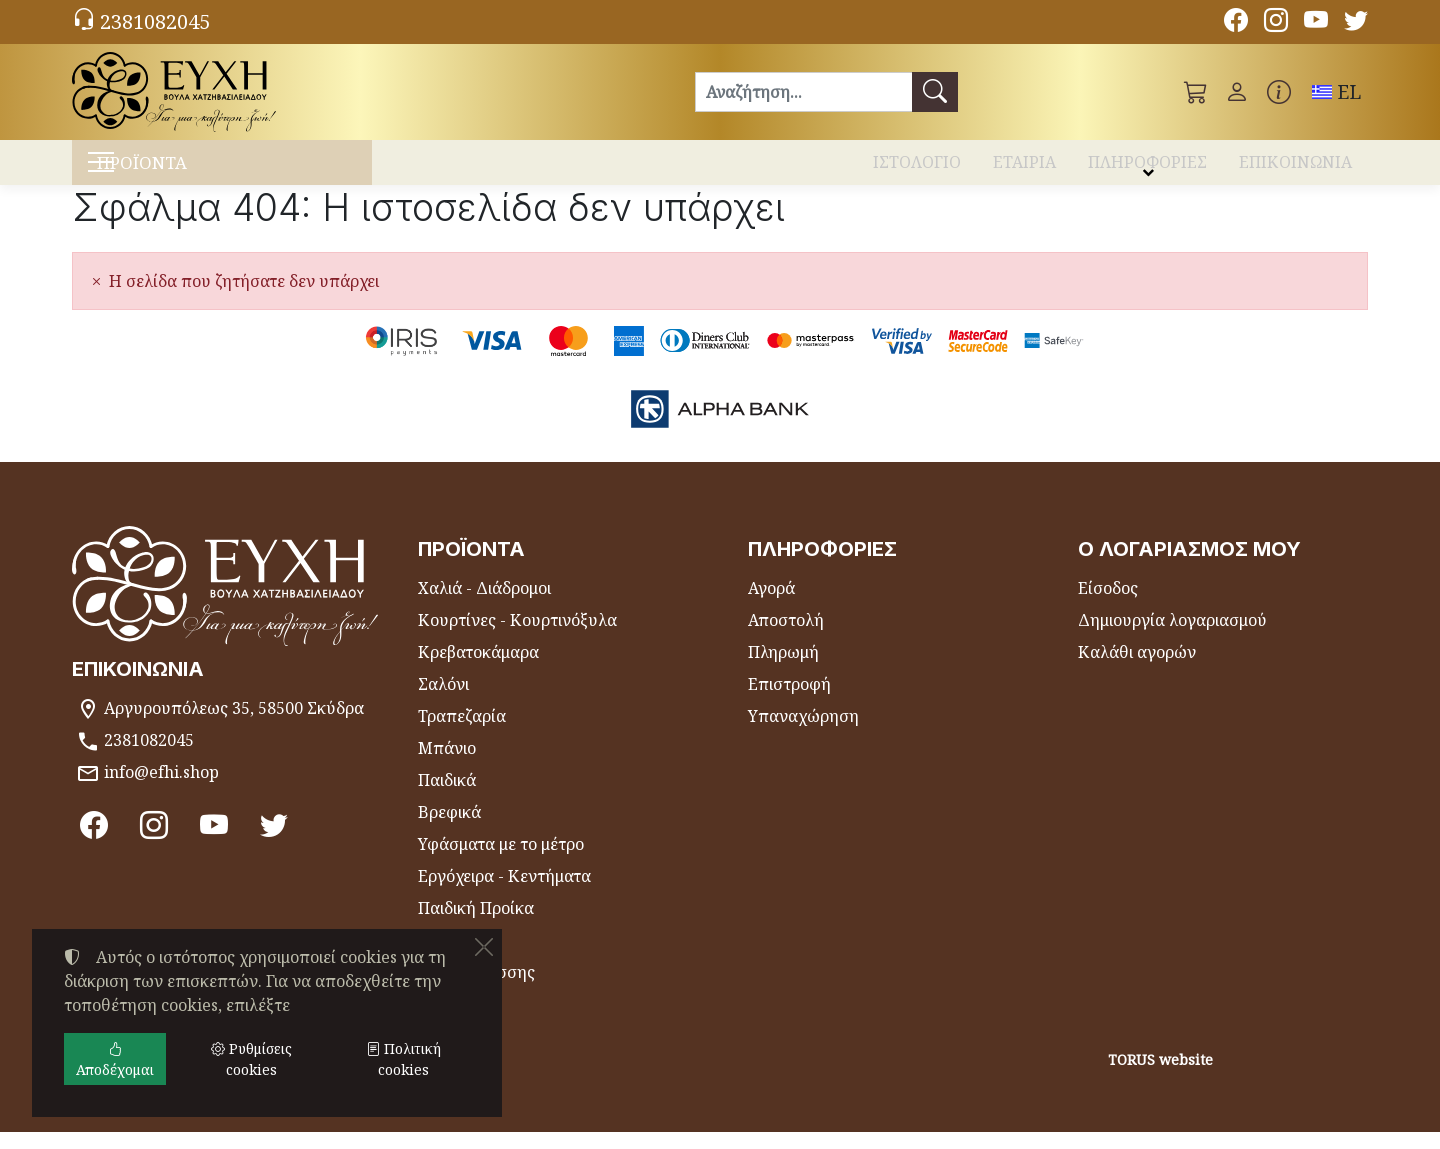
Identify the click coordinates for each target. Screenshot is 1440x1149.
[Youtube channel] (1316, 23)
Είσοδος (1108, 605)
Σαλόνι (443, 701)
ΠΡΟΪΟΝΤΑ (180, 170)
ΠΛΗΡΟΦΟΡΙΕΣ (1147, 168)
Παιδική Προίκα (476, 925)
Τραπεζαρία (462, 733)
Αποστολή (786, 637)
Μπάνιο (447, 765)
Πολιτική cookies (403, 1059)
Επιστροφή (789, 701)
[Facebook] (1236, 23)
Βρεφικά (449, 829)
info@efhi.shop (161, 789)
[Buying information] (1279, 92)
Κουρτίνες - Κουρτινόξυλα (517, 637)
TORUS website (1160, 1076)
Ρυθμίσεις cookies (149, 1121)
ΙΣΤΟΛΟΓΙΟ (917, 168)
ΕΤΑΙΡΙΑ (1024, 168)
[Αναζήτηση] (803, 92)
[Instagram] (1276, 23)
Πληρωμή (783, 669)
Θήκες (441, 957)
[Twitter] (1356, 23)
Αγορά (771, 605)
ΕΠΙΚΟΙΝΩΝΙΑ (1295, 168)
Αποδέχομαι (115, 1059)
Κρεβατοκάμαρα (478, 669)
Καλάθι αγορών (1137, 669)
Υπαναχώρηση (803, 733)
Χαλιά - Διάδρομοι (484, 605)
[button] (1196, 92)
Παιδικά (447, 797)
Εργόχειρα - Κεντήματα (504, 893)
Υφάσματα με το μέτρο (501, 861)
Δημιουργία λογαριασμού (1172, 637)
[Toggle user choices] (1237, 92)
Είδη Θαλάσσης (476, 989)
